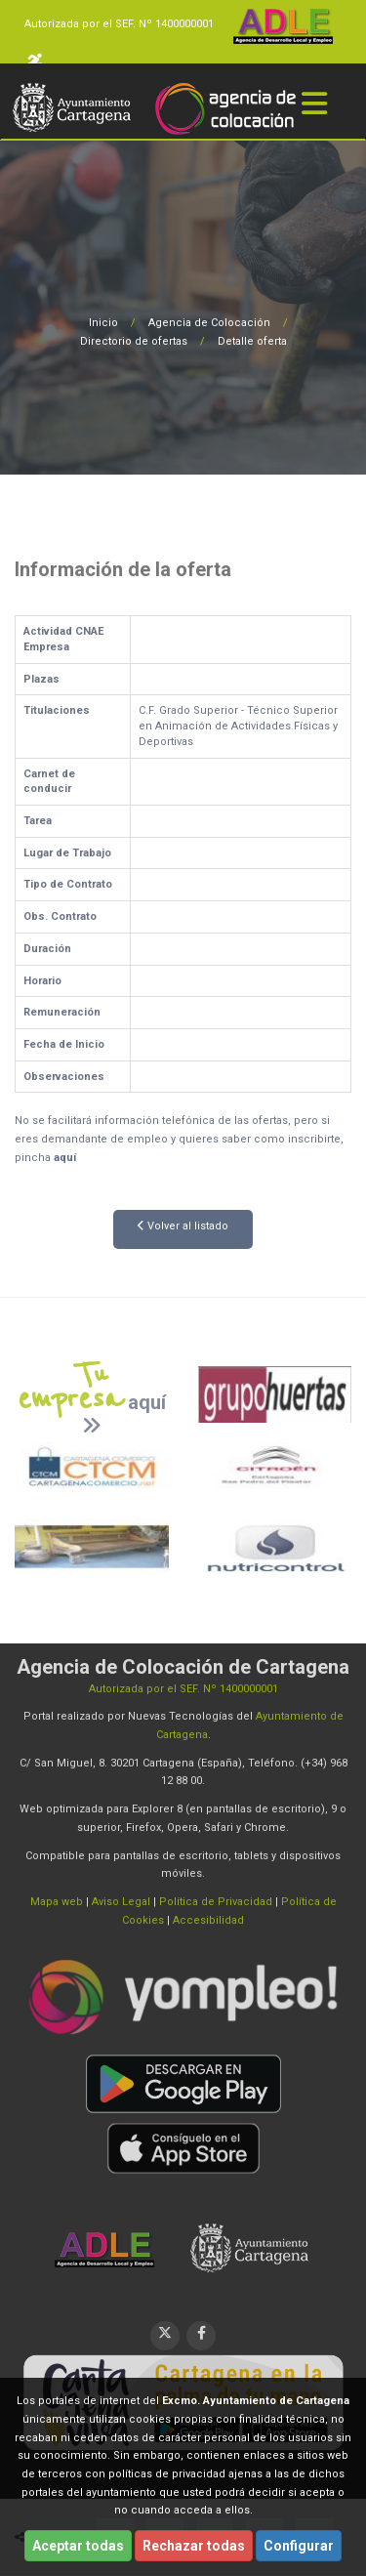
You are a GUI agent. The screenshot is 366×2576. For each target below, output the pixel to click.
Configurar (299, 2546)
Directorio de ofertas (133, 341)
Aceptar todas (78, 2546)
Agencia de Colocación (209, 322)
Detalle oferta (252, 341)
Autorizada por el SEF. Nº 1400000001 (119, 24)
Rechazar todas (193, 2546)
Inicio (103, 322)
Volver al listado (183, 1226)
